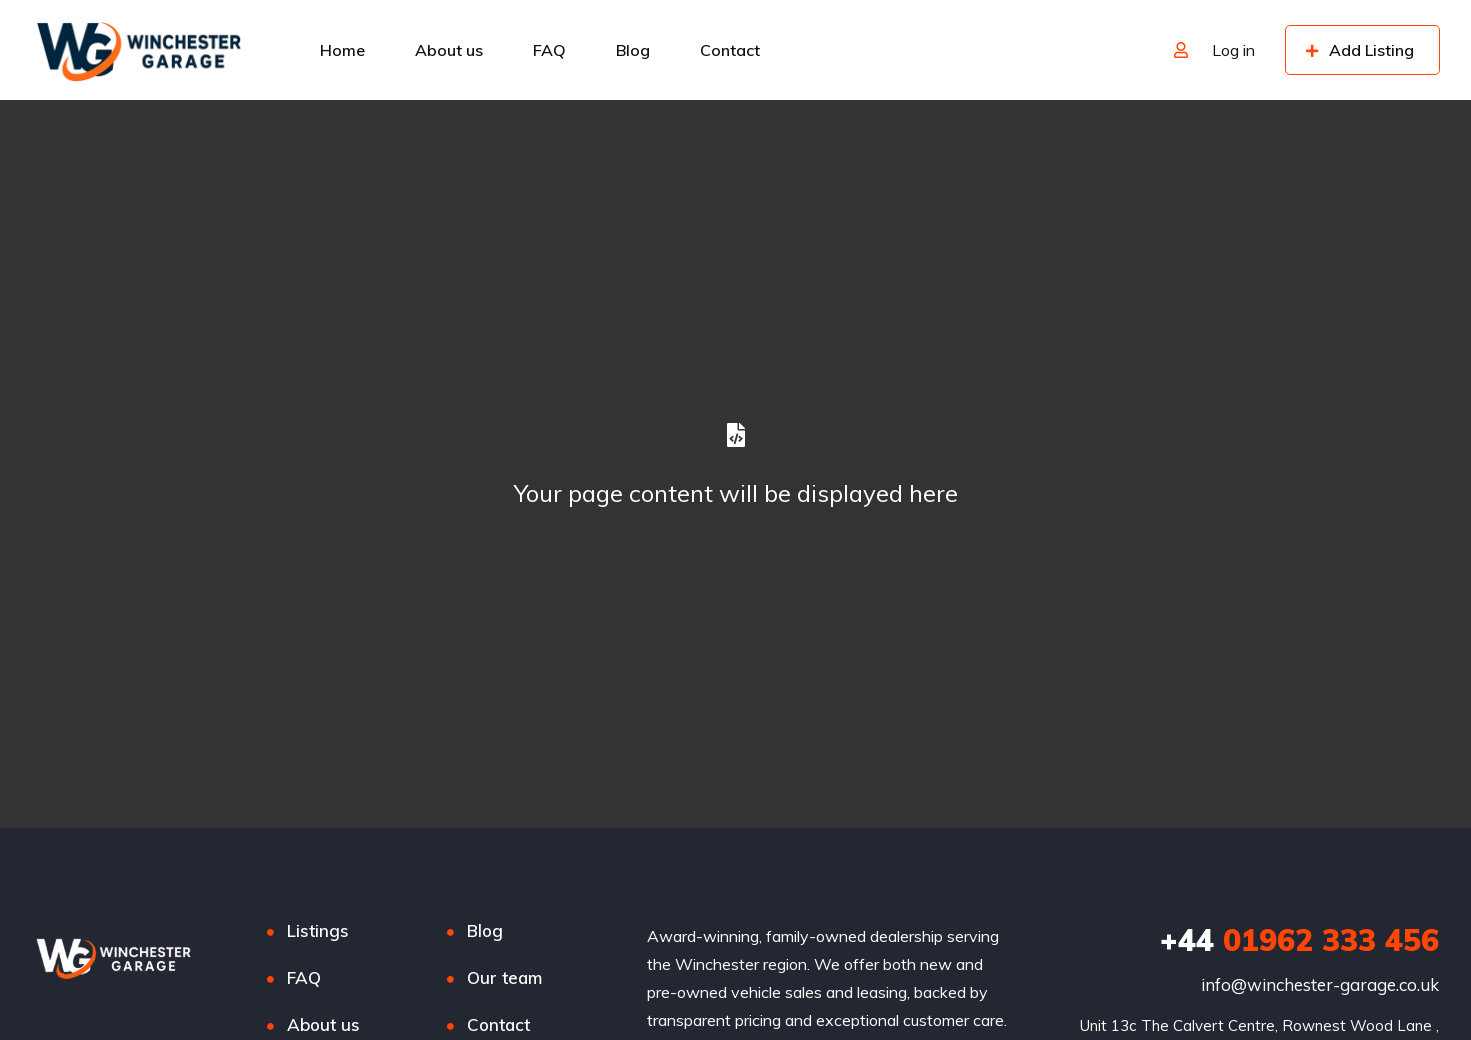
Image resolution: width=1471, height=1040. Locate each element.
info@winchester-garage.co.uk (1320, 984)
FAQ (549, 50)
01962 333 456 (1299, 940)
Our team (504, 977)
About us (449, 50)
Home (342, 50)
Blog (633, 50)
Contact (730, 50)
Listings (318, 930)
